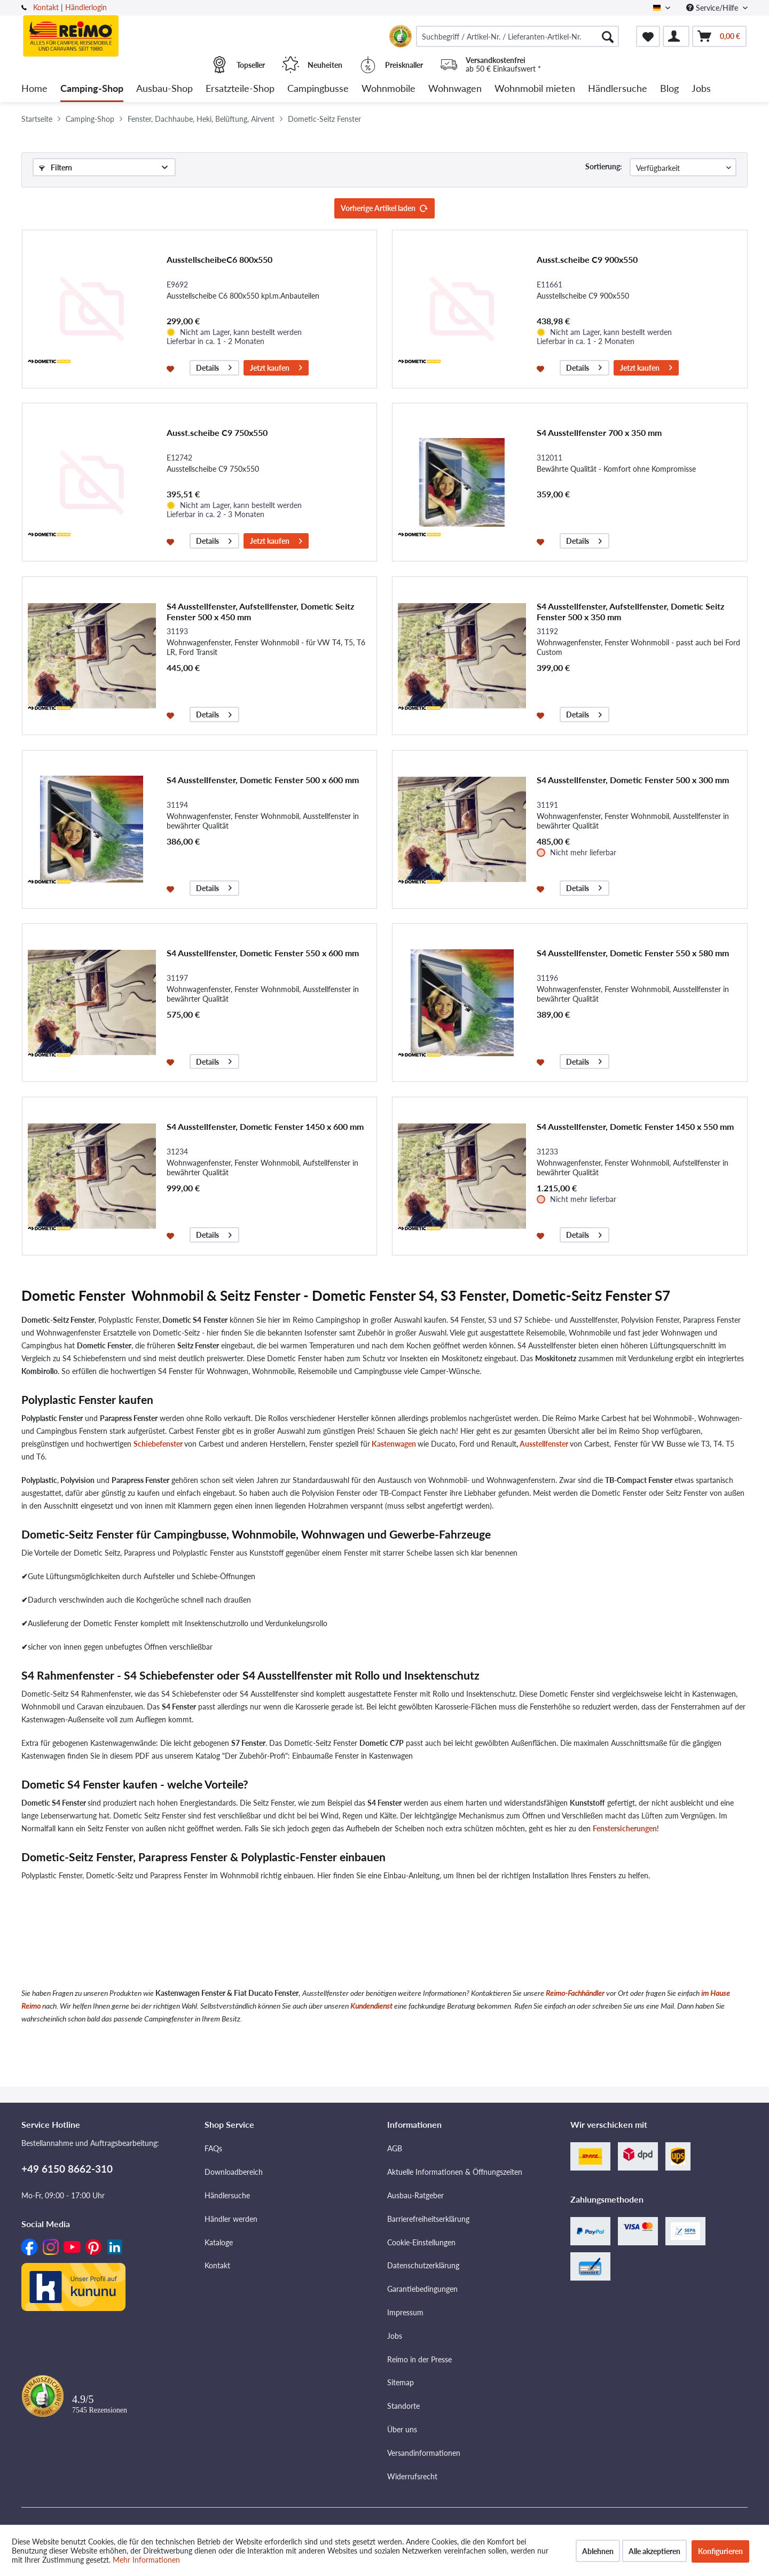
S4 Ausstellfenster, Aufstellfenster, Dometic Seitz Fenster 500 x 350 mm (630, 611)
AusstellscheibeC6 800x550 (219, 259)
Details (214, 366)
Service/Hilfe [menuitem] (713, 7)
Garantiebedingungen (422, 2288)
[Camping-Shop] (91, 89)
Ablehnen (598, 2551)
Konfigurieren (720, 2551)
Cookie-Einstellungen (421, 2242)
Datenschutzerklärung (423, 2265)
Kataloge (219, 2242)
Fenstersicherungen (625, 1828)
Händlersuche (227, 2195)
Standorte (403, 2405)
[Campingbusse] (318, 89)
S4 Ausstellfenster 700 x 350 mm (599, 432)
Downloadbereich (234, 2171)
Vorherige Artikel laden (384, 206)
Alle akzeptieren (654, 2551)
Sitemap (400, 2382)
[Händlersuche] (617, 89)
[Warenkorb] (719, 36)
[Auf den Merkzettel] (172, 368)
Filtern (55, 167)
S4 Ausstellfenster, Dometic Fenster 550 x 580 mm (633, 953)
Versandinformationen (423, 2452)
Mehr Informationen (146, 2559)
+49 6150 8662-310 (67, 2169)
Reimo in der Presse (419, 2359)
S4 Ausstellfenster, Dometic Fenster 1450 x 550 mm (635, 1126)
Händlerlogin (86, 7)
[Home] (34, 89)
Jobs (394, 2335)
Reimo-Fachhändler (575, 1992)
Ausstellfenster (544, 1443)
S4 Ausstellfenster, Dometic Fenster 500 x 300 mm (633, 780)
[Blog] (669, 89)
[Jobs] (701, 89)
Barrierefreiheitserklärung (428, 2218)
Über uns (402, 2429)
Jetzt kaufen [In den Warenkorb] (276, 366)
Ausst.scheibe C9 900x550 (587, 259)
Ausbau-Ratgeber (415, 2195)
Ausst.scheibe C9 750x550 (217, 432)
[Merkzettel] (648, 36)
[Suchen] (608, 36)
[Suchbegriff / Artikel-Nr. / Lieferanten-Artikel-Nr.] (517, 36)
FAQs (213, 2148)
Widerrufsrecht (412, 2476)
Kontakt (46, 7)
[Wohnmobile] (388, 89)
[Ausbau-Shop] (164, 89)
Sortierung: (603, 166)
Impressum (405, 2312)
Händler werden (231, 2218)
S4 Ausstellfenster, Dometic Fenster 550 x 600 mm (263, 953)
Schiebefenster (158, 1443)
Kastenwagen (393, 1443)
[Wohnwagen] (455, 89)
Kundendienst (371, 2005)
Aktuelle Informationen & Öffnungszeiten (454, 2171)
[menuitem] (517, 36)
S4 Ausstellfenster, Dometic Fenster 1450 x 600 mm (265, 1126)
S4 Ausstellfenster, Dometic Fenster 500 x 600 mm (263, 780)
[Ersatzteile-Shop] (240, 89)
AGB (394, 2148)
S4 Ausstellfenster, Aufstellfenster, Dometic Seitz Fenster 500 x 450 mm (260, 611)
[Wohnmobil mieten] (535, 89)
